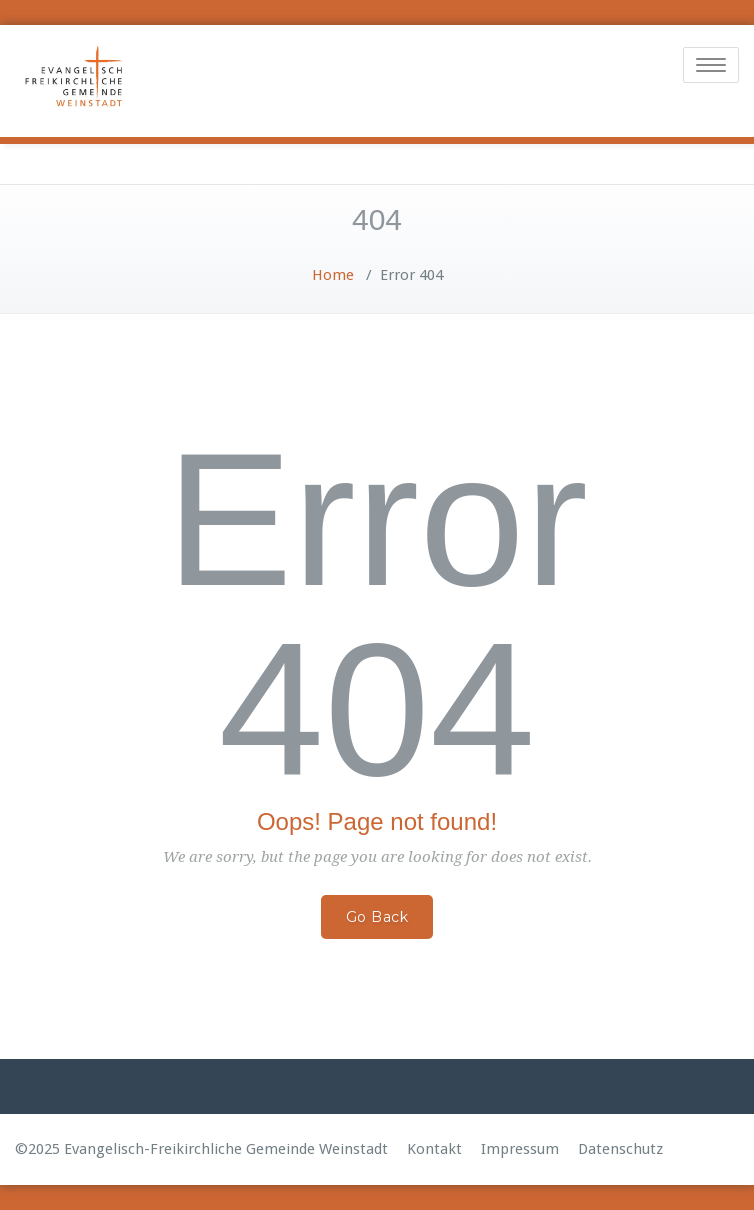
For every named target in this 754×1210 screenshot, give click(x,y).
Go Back (377, 917)
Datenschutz (620, 1149)
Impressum (520, 1149)
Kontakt (434, 1149)
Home (333, 275)
